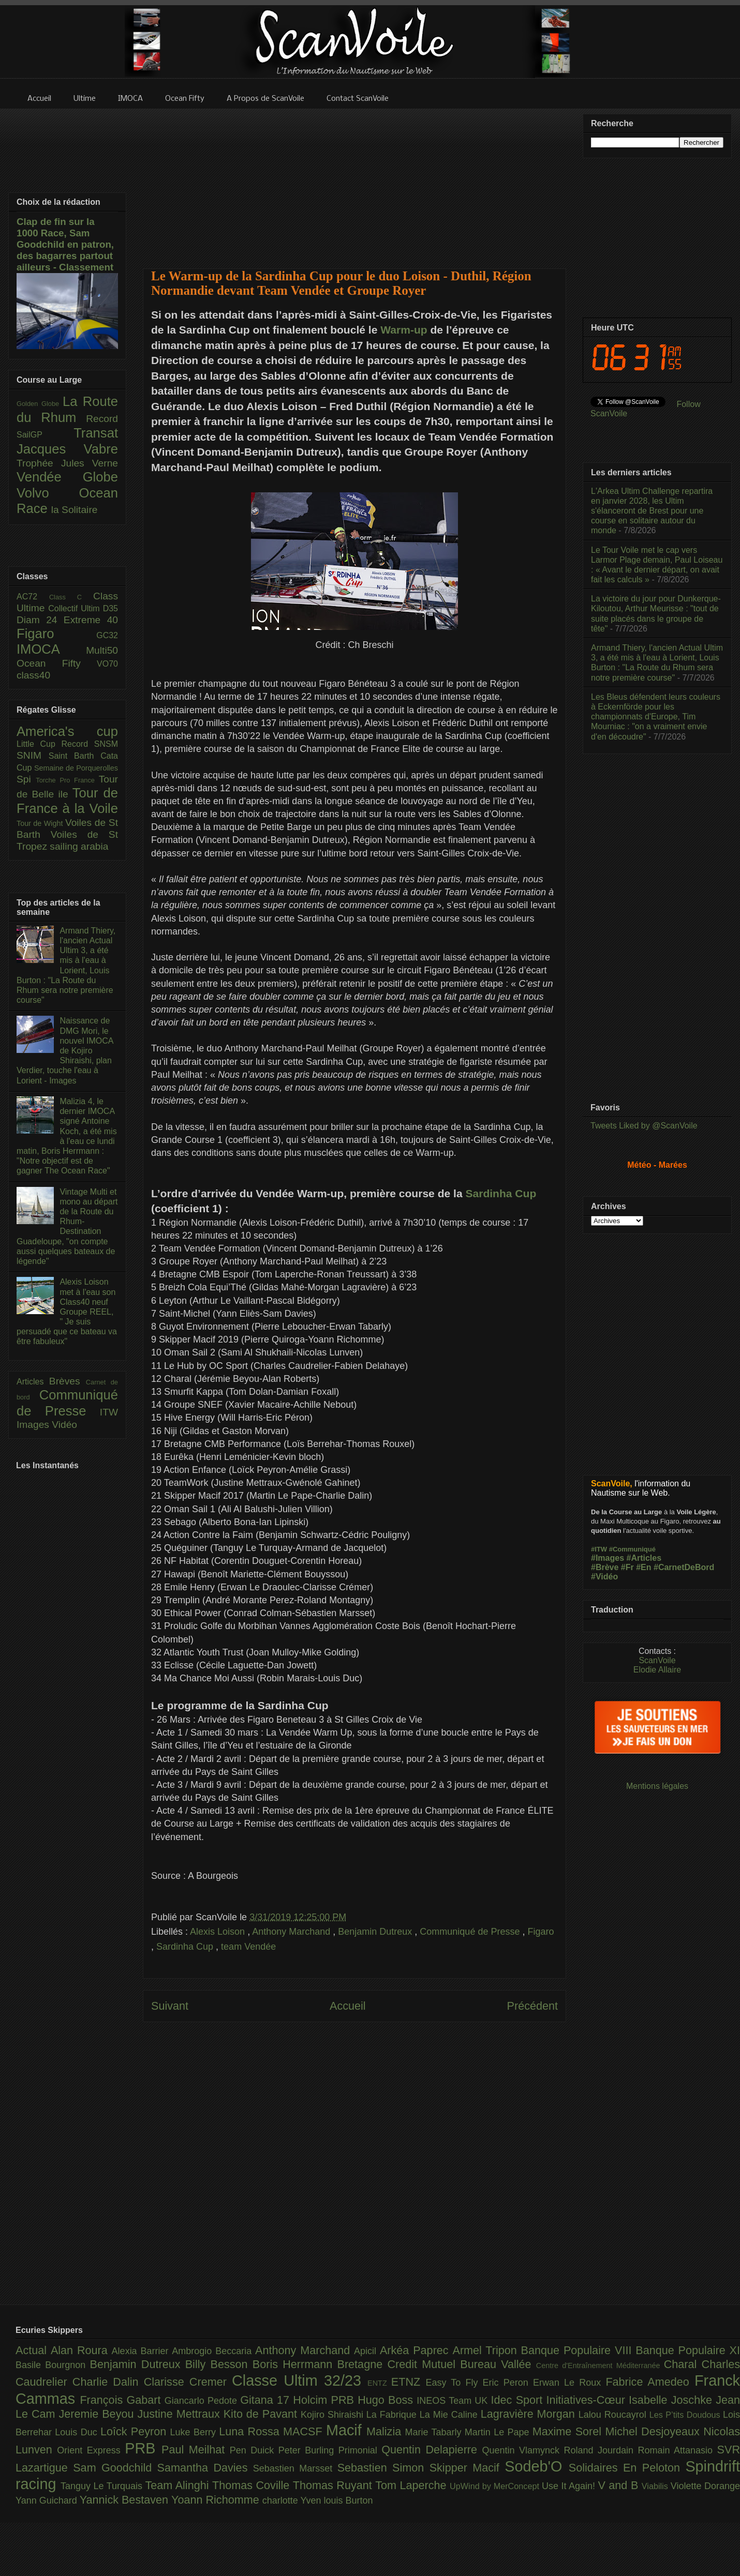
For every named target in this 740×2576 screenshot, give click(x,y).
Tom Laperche (412, 2485)
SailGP (45, 434)
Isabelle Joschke (672, 2399)
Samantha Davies (205, 2467)
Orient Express (91, 2450)
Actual (33, 2350)
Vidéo (64, 1424)
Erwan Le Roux (569, 2382)
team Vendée (248, 1946)
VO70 (107, 663)
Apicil (367, 2351)
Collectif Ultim (75, 608)
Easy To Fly (453, 2382)
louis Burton (348, 2500)
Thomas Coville (252, 2485)
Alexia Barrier (142, 2351)
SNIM (33, 755)
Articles (33, 1381)
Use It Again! (570, 2486)
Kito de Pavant (262, 2413)
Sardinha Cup (500, 1193)
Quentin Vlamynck (523, 2450)
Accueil (348, 2005)
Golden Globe (40, 404)
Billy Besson (219, 2364)
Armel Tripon (486, 2350)
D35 (110, 608)
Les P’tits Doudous (686, 2414)
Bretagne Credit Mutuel (399, 2364)
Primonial (360, 2450)
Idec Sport (518, 2399)
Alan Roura (81, 2350)
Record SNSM (90, 744)
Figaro (540, 1931)
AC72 (33, 596)
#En (643, 1567)
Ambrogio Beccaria (213, 2351)
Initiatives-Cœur (587, 2399)
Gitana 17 (266, 2399)
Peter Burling (308, 2450)
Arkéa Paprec (416, 2350)
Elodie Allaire (657, 1669)
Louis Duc (77, 2432)
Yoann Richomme (216, 2499)
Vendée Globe (67, 477)
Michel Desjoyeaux (654, 2431)
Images (34, 1424)
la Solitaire (74, 509)
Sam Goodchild (115, 2467)
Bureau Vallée (498, 2364)
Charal (683, 2364)
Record (102, 418)
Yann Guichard (48, 2500)
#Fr (627, 1567)
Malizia (385, 2431)
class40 (33, 675)
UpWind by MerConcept (496, 2486)
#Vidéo (604, 1576)
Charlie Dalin (108, 2381)
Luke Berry (194, 2432)
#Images (607, 1558)
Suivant (169, 2005)
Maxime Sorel (568, 2431)
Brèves (67, 1381)
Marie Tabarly (435, 2432)
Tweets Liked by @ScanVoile (644, 1125)
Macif (346, 2430)
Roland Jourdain (601, 2450)
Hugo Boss (387, 2399)
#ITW (599, 1549)
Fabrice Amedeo (649, 2381)
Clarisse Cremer (188, 2381)
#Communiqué (632, 1549)
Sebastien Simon (383, 2467)
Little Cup (39, 744)
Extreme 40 (91, 619)
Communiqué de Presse (471, 1931)
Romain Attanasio (677, 2450)
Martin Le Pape (498, 2432)
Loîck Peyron (135, 2431)
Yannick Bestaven (125, 2499)
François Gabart (122, 2399)
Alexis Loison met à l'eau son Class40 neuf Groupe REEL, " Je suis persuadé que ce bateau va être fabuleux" (67, 1311)
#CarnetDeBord (684, 1567)
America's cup (67, 731)
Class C (71, 597)
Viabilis (656, 2486)
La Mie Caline (450, 2414)
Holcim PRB (325, 2399)
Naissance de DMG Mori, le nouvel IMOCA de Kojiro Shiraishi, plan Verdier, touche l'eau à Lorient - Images (65, 1050)
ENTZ (379, 2383)
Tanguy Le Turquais (103, 2486)
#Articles (644, 1558)
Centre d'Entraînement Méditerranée (600, 2365)
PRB (143, 2448)
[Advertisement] (355, 182)
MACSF (304, 2431)
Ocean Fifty (57, 663)
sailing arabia (79, 846)
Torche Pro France (67, 780)
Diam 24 (40, 619)
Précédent (532, 2005)
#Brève (604, 1567)
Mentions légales (657, 1786)
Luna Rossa (251, 2431)
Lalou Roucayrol (614, 2414)
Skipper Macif (467, 2467)
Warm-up (403, 330)
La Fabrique (393, 2414)
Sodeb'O (537, 2466)
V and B (619, 2485)
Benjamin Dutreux (376, 1931)
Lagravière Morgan (530, 2413)
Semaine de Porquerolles (76, 768)
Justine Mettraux (180, 2413)
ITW (109, 1412)
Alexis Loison (218, 1931)
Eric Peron (508, 2382)
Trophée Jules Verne (67, 463)
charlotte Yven (293, 2500)
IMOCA (51, 649)
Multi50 (102, 650)
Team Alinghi (178, 2485)
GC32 (107, 635)
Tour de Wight (41, 823)
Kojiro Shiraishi (333, 2414)
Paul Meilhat (195, 2449)
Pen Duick (254, 2450)
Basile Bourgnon (53, 2365)
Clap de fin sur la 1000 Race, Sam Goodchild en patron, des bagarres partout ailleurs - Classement (65, 244)
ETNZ (408, 2381)
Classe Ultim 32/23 (299, 2380)
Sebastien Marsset (295, 2468)
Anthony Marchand (292, 1931)
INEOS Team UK (454, 2401)
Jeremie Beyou (97, 2413)
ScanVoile (657, 1660)
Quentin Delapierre (431, 2449)
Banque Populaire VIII (578, 2350)
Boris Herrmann (295, 2364)
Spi (26, 779)
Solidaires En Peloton (627, 2467)
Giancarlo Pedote (203, 2401)
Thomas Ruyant (334, 2485)
